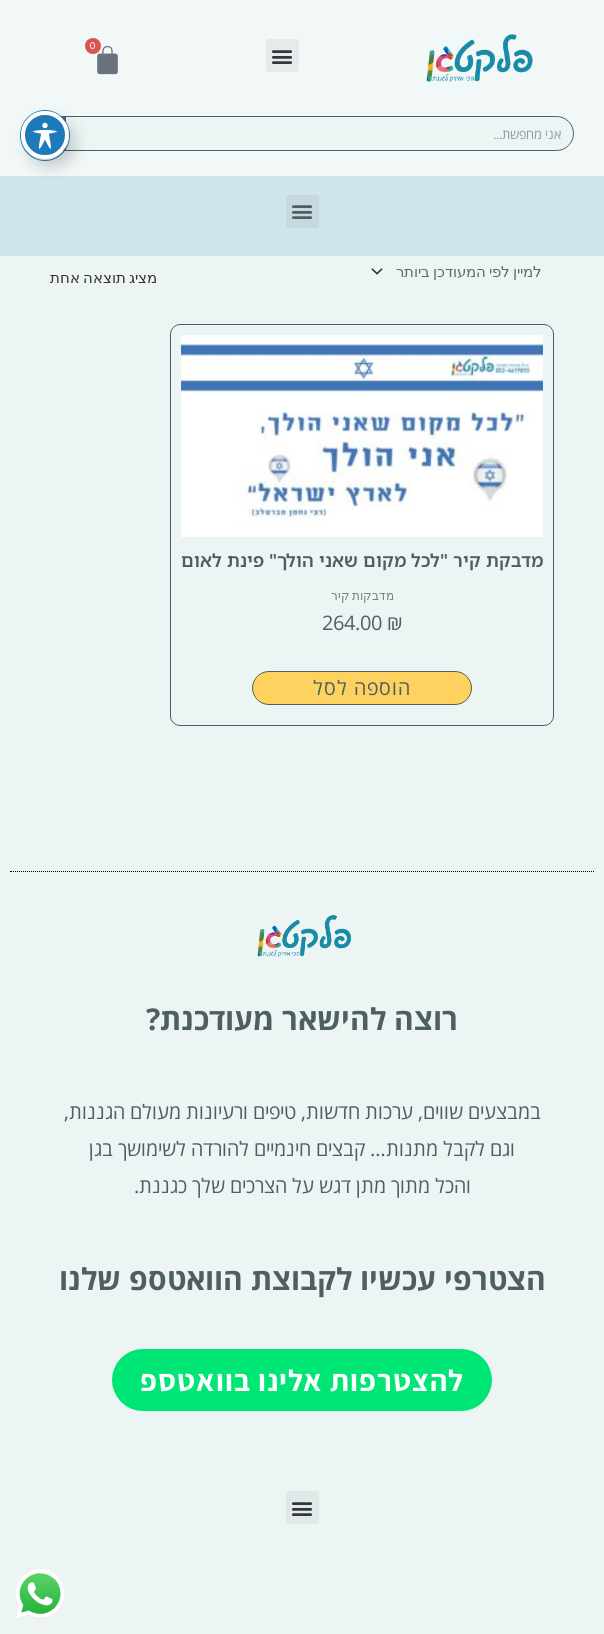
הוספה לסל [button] (362, 687)
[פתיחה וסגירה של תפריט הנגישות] (45, 101)
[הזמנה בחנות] (460, 272)
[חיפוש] (48, 133)
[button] (282, 55)
